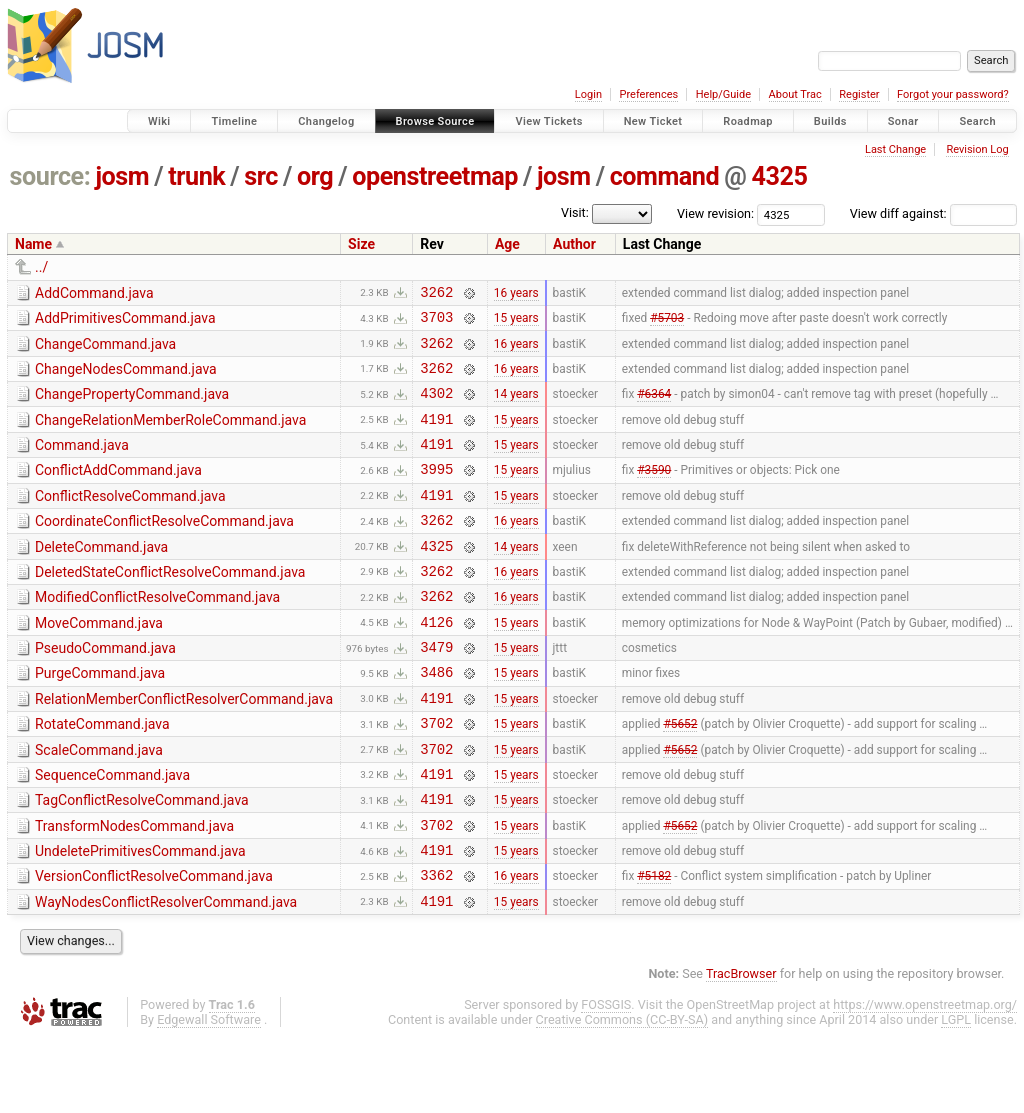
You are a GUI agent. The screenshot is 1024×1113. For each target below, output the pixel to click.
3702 (436, 776)
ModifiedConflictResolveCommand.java (157, 633)
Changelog (326, 121)
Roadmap (748, 121)
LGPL (956, 1094)
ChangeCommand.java (105, 350)
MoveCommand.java (99, 662)
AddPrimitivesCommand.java (125, 321)
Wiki (159, 121)
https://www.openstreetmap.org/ (925, 1079)
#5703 (667, 323)
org (315, 176)
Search (977, 121)
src (261, 176)
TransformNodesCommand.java (134, 889)
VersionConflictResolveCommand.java (154, 945)
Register (859, 94)
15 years (516, 323)
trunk (196, 176)
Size (361, 244)
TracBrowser (741, 1048)
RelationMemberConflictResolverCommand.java (184, 747)
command (665, 176)
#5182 (654, 947)
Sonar (903, 121)
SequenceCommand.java (112, 832)
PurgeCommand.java (100, 718)
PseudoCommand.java (105, 690)
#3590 (654, 493)
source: (50, 176)
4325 (779, 176)
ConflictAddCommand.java (118, 491)
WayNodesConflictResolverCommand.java (166, 974)
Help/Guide (723, 94)
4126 (436, 663)
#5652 (680, 777)
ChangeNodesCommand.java (126, 378)
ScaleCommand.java (99, 804)
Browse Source (435, 121)
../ (41, 267)
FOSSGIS (606, 1079)
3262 (436, 294)
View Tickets (548, 121)
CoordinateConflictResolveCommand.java (164, 548)
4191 (436, 436)
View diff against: (933, 213)
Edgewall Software (209, 1094)
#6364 (654, 408)
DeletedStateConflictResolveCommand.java (170, 605)
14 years (516, 408)
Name (33, 244)
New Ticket (653, 121)
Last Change (895, 149)
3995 (436, 492)
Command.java (82, 463)
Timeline (234, 121)
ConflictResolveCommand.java (130, 520)
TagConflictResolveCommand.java (142, 860)
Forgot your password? (953, 94)
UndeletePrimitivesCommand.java (140, 917)
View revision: (715, 213)
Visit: (575, 212)
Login (588, 94)
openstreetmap (435, 176)
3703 (436, 322)
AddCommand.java (94, 293)
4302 (436, 407)
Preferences (648, 94)
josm (122, 176)
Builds (830, 121)
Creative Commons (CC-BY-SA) (622, 1094)
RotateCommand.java (102, 775)
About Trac (795, 94)
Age (507, 244)
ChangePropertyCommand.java (132, 406)
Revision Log (977, 149)
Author (574, 244)
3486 (436, 719)
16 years (516, 294)
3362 (436, 946)
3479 (436, 691)
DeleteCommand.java (101, 577)
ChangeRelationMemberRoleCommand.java (170, 435)
